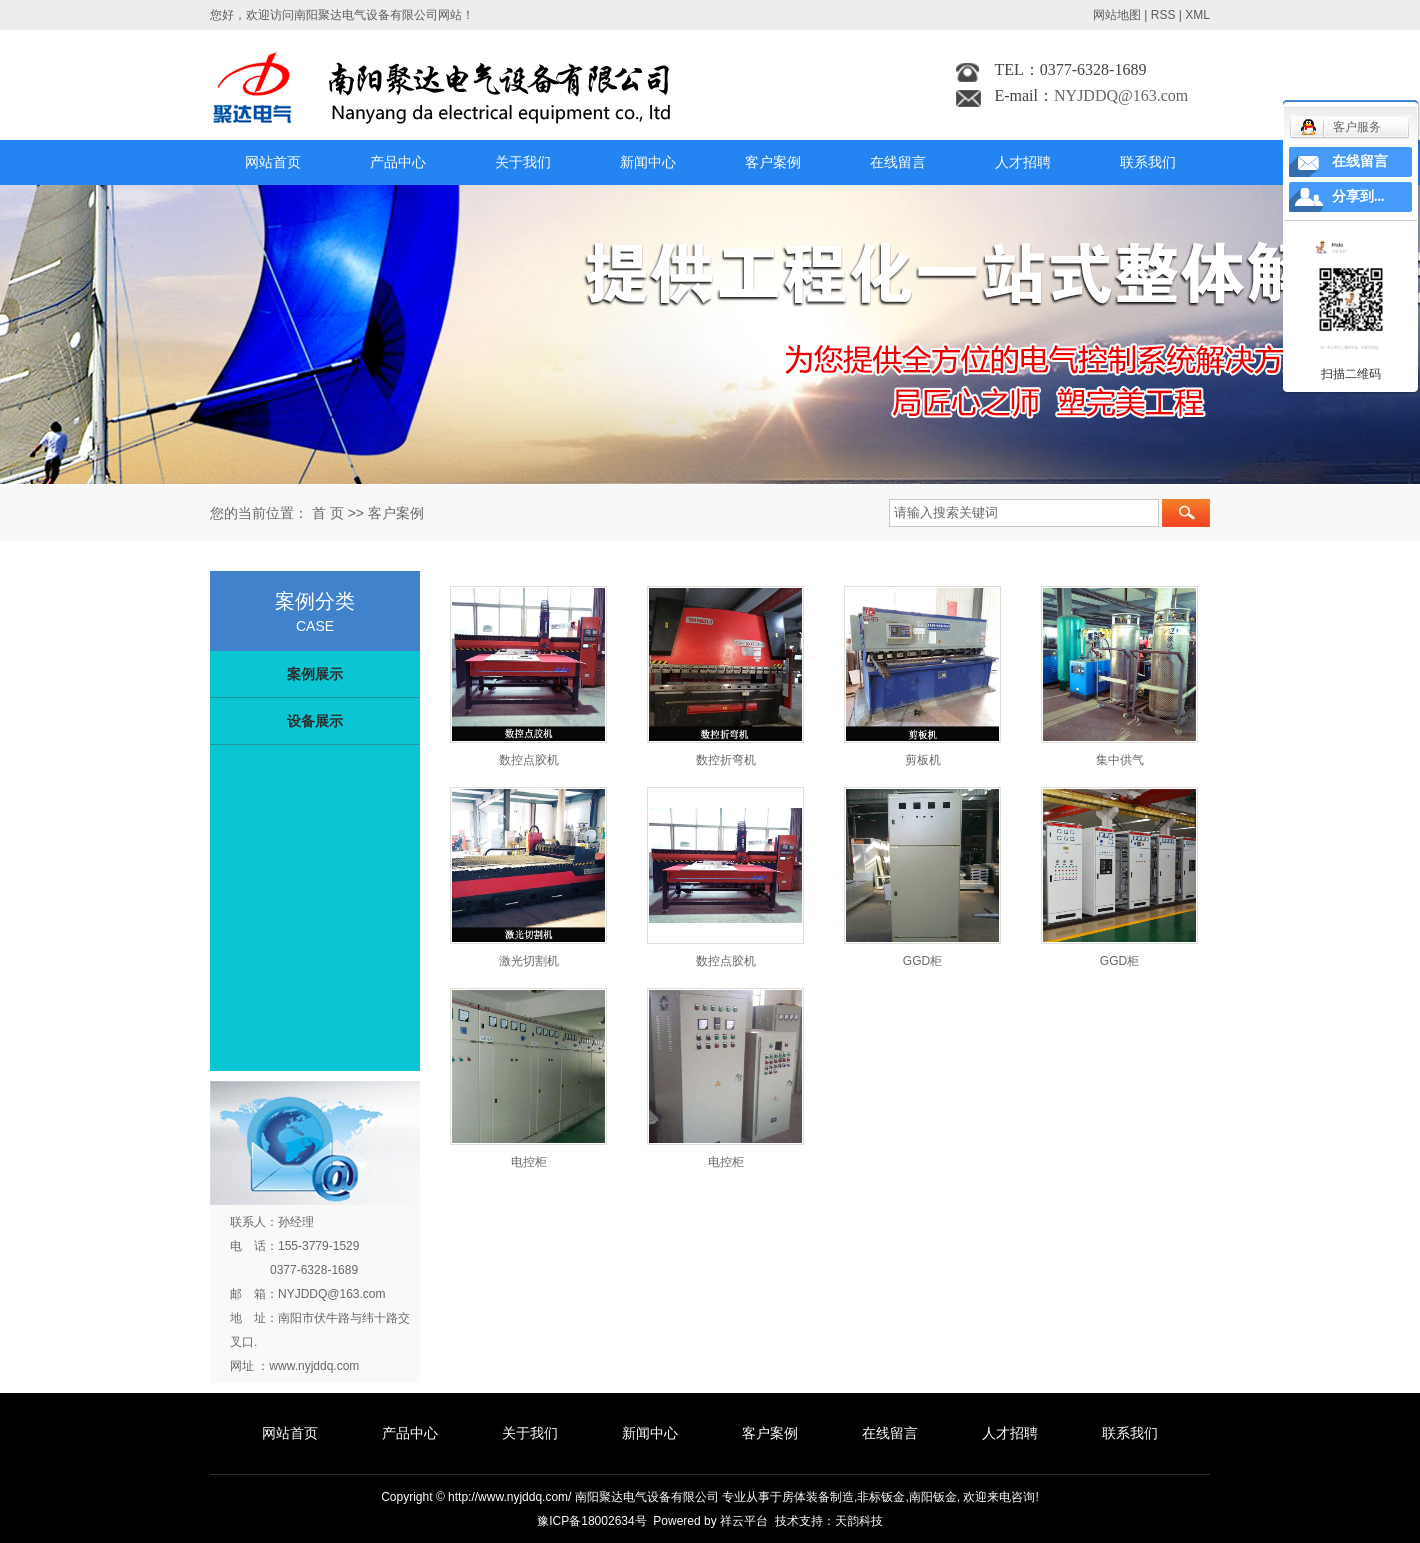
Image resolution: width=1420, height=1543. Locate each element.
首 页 (328, 513)
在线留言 (898, 162)
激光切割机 (529, 961)
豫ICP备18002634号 (591, 1521)
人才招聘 (1023, 162)
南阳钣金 (933, 1497)
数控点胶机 (529, 760)
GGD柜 (922, 961)
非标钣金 (881, 1497)
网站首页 (273, 162)
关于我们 (523, 162)
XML (1197, 15)
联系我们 (1148, 162)
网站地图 (1117, 15)
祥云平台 (744, 1521)
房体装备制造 (818, 1497)
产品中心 (398, 162)
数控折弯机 (726, 760)
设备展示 (315, 721)
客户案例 (773, 162)
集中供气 (1120, 760)
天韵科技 (859, 1521)
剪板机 (923, 760)
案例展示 (315, 674)
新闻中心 (648, 162)
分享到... (1358, 196)
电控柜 (529, 1162)
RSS (1163, 15)
